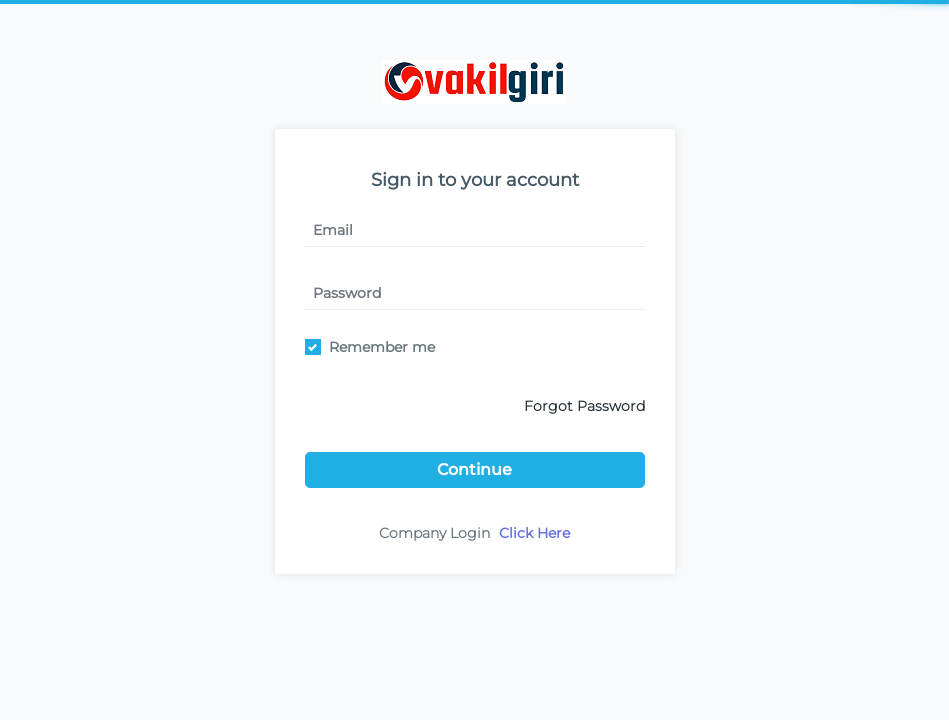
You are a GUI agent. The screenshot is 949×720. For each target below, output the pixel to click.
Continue (474, 469)
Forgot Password (584, 406)
